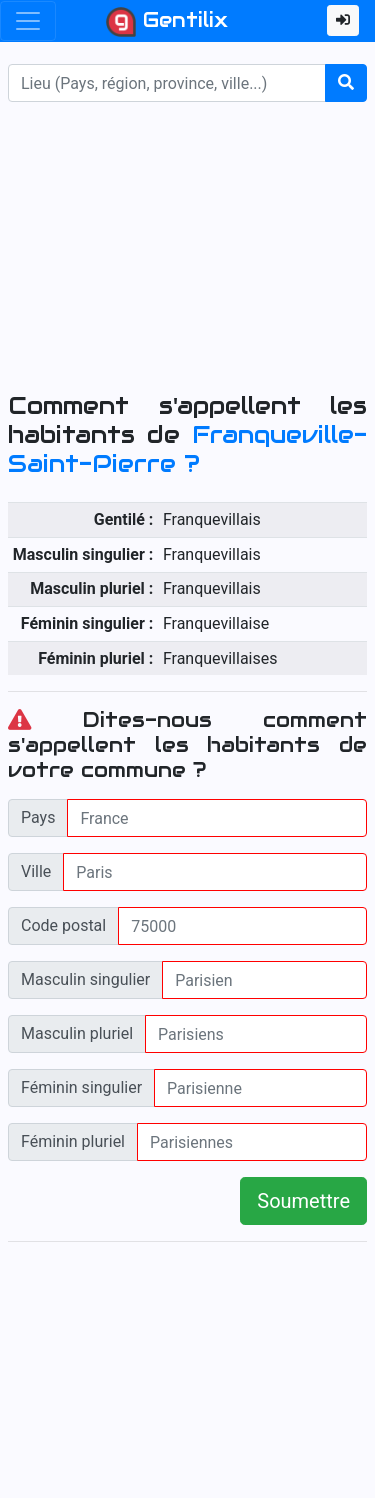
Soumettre (303, 1201)
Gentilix (167, 22)
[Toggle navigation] (28, 21)
